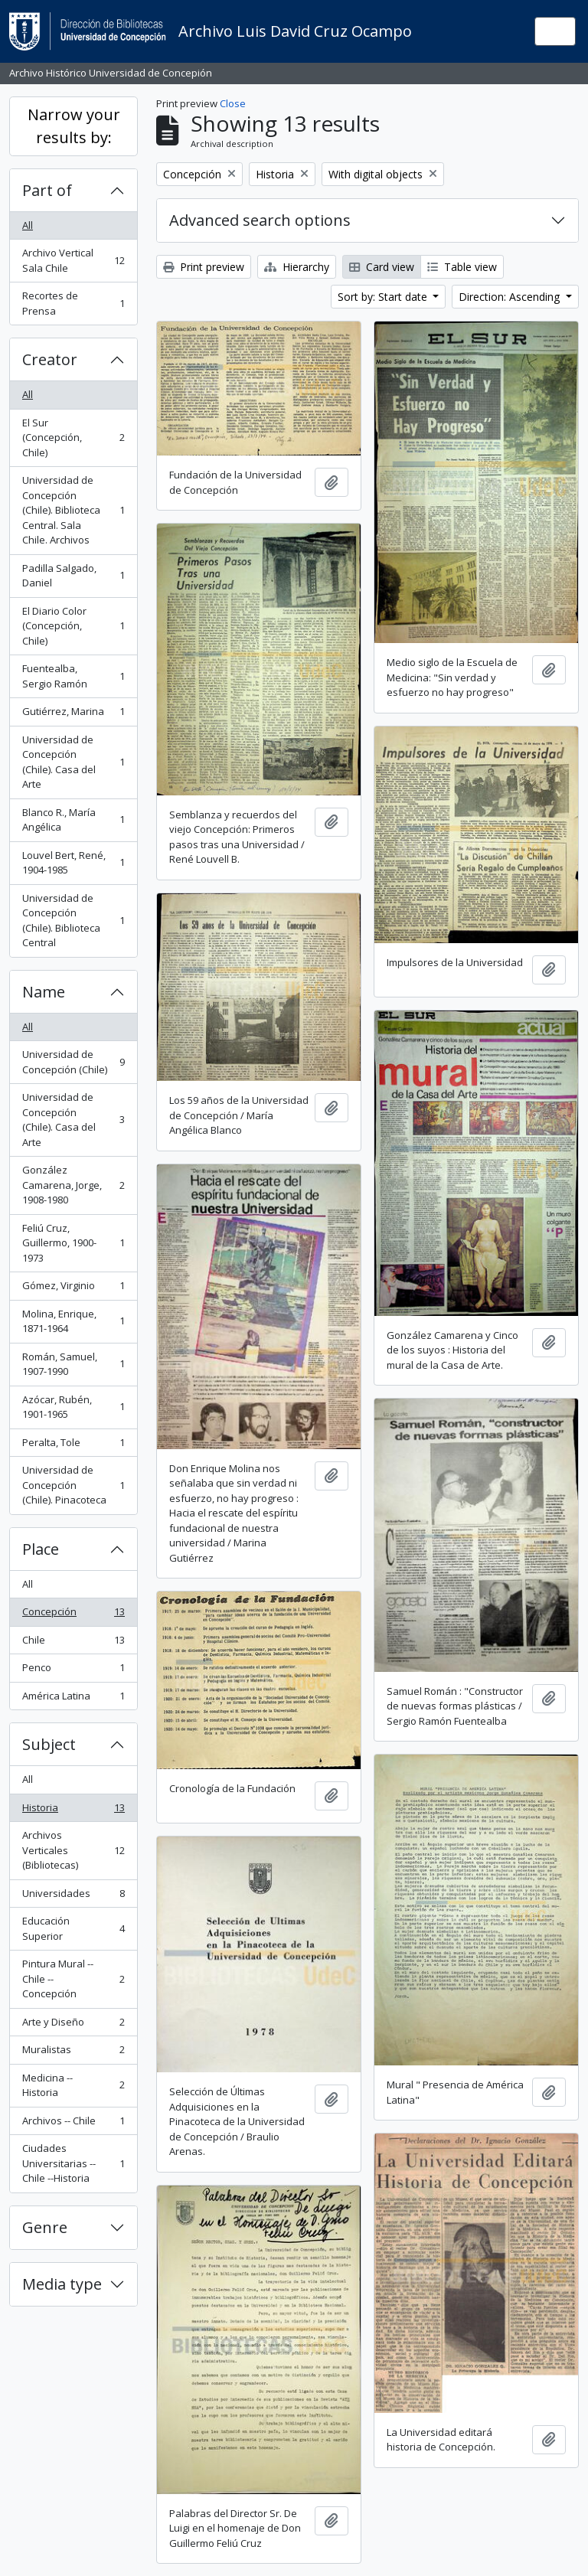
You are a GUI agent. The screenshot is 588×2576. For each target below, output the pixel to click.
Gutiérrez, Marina (73, 714)
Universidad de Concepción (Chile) (73, 1061)
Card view (381, 267)
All (27, 225)
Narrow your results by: (74, 126)
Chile (73, 1643)
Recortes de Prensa (73, 303)
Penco (73, 1670)
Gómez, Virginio (73, 1288)
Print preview (203, 267)
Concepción (73, 1615)
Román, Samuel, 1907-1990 (73, 1364)
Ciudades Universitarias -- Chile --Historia (73, 2163)
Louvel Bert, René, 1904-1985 (73, 862)
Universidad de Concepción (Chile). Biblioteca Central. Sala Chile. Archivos (73, 510)
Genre (44, 2227)
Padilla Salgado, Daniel (73, 575)
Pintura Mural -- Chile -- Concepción (73, 1978)
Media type (62, 2284)
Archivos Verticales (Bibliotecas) (73, 1850)
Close (233, 103)
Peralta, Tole (73, 1445)
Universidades (73, 1896)
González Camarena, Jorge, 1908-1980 (73, 1184)
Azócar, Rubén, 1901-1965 (73, 1407)
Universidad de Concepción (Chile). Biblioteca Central (73, 920)
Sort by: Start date (384, 296)
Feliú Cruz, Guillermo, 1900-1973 (73, 1243)
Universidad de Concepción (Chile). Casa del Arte (73, 762)
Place (40, 1549)
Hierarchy (296, 267)
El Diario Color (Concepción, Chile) (73, 626)
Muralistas (73, 2052)
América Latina (73, 1699)
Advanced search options (260, 220)
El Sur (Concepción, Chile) (73, 437)
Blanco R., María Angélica (73, 819)
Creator (49, 359)
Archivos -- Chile (73, 2124)
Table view (462, 267)
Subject (49, 1744)
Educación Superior (73, 1928)
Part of (47, 190)
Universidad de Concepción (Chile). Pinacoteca (73, 1485)
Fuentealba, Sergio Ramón (73, 676)
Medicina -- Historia (73, 2085)
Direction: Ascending (511, 296)
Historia (73, 1811)
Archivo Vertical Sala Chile (73, 260)
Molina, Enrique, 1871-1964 (73, 1321)
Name (43, 991)
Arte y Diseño (73, 2025)
